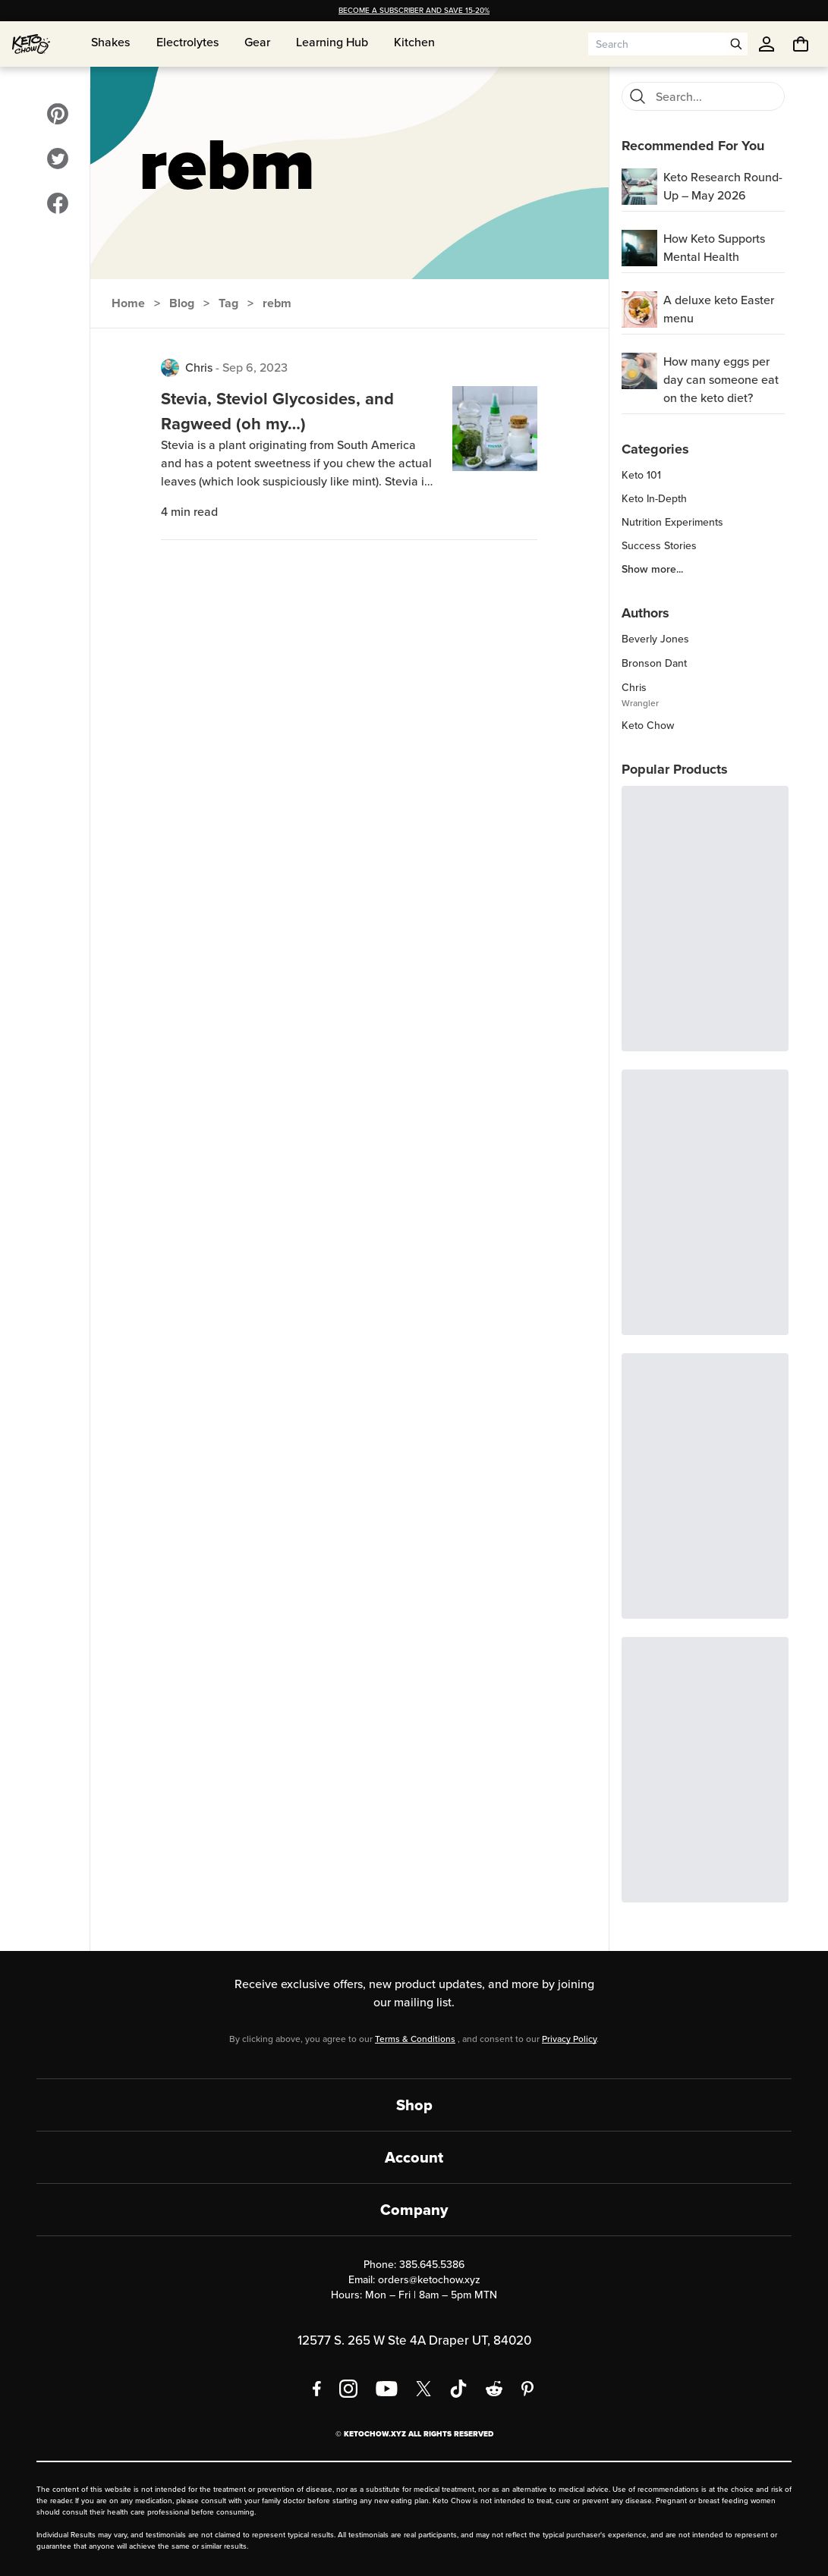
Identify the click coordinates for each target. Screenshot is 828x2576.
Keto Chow (648, 726)
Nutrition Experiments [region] (672, 522)
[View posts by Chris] (170, 368)
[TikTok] (458, 2389)
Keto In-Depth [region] (654, 499)
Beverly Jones (655, 639)
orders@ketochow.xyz (429, 2280)
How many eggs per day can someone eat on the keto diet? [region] (721, 380)
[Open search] (736, 44)
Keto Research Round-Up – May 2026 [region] (722, 186)
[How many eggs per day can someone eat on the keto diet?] (640, 371)
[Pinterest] (527, 2388)
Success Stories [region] (659, 546)
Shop (414, 2105)
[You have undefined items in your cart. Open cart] (800, 44)
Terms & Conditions (415, 2039)
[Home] (31, 44)
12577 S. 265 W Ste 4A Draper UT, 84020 (414, 2340)
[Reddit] (494, 2388)
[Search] (637, 96)
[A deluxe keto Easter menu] (640, 309)
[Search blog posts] (715, 96)
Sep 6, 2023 (255, 367)
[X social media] (423, 2388)
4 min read (189, 511)
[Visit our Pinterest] (57, 113)
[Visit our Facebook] (57, 203)
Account (414, 2157)
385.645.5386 (431, 2265)
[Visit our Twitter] (57, 158)
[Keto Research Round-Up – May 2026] (640, 186)
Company (414, 2209)
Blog (181, 303)
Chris (199, 367)
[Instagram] (348, 2389)
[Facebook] (317, 2388)
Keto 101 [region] (641, 475)
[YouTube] (387, 2388)
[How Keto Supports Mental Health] (640, 248)
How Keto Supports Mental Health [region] (714, 247)
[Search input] (656, 44)
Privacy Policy (569, 2039)
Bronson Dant (654, 663)
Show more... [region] (652, 569)
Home (128, 303)
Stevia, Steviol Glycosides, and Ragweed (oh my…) (277, 411)
